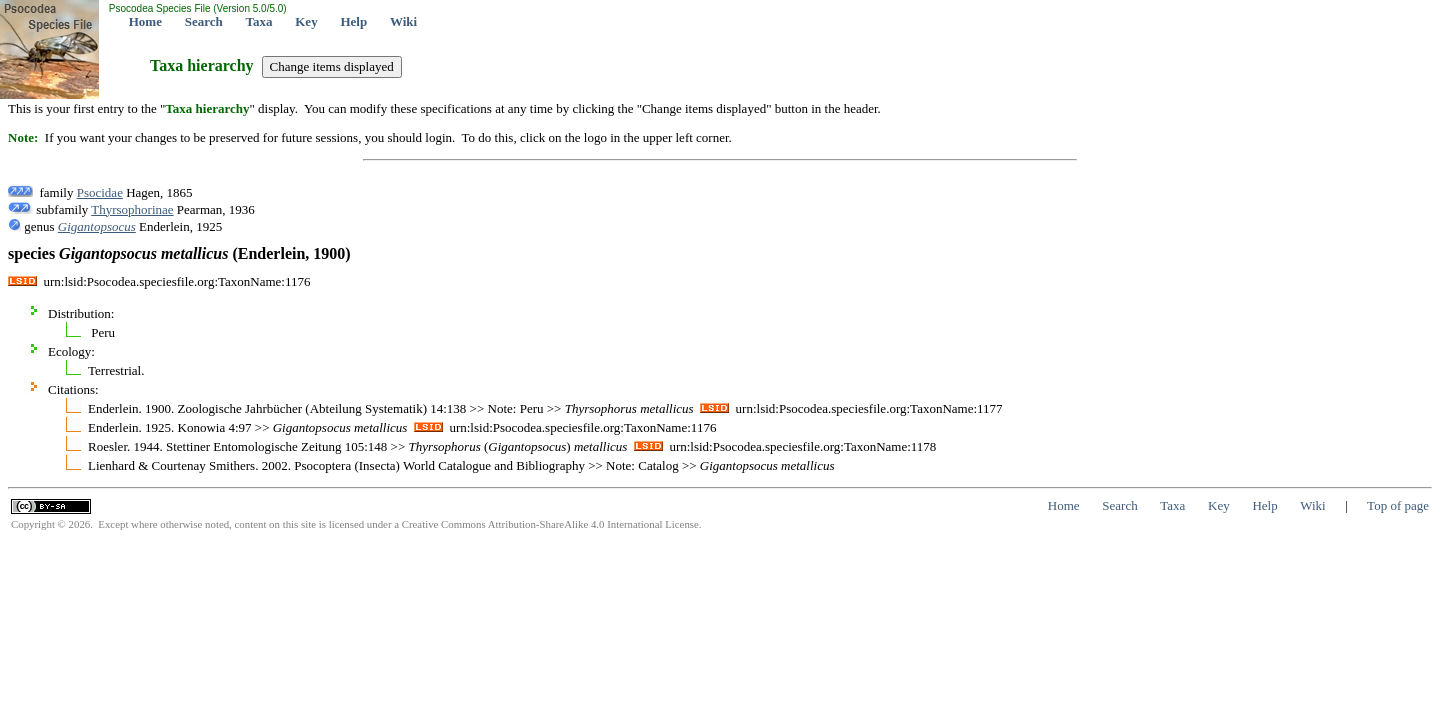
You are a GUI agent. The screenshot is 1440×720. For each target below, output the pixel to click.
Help (353, 21)
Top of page (1398, 505)
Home (145, 21)
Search (204, 21)
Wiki (403, 21)
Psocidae (100, 192)
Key (306, 21)
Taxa (259, 21)
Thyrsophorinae (132, 209)
